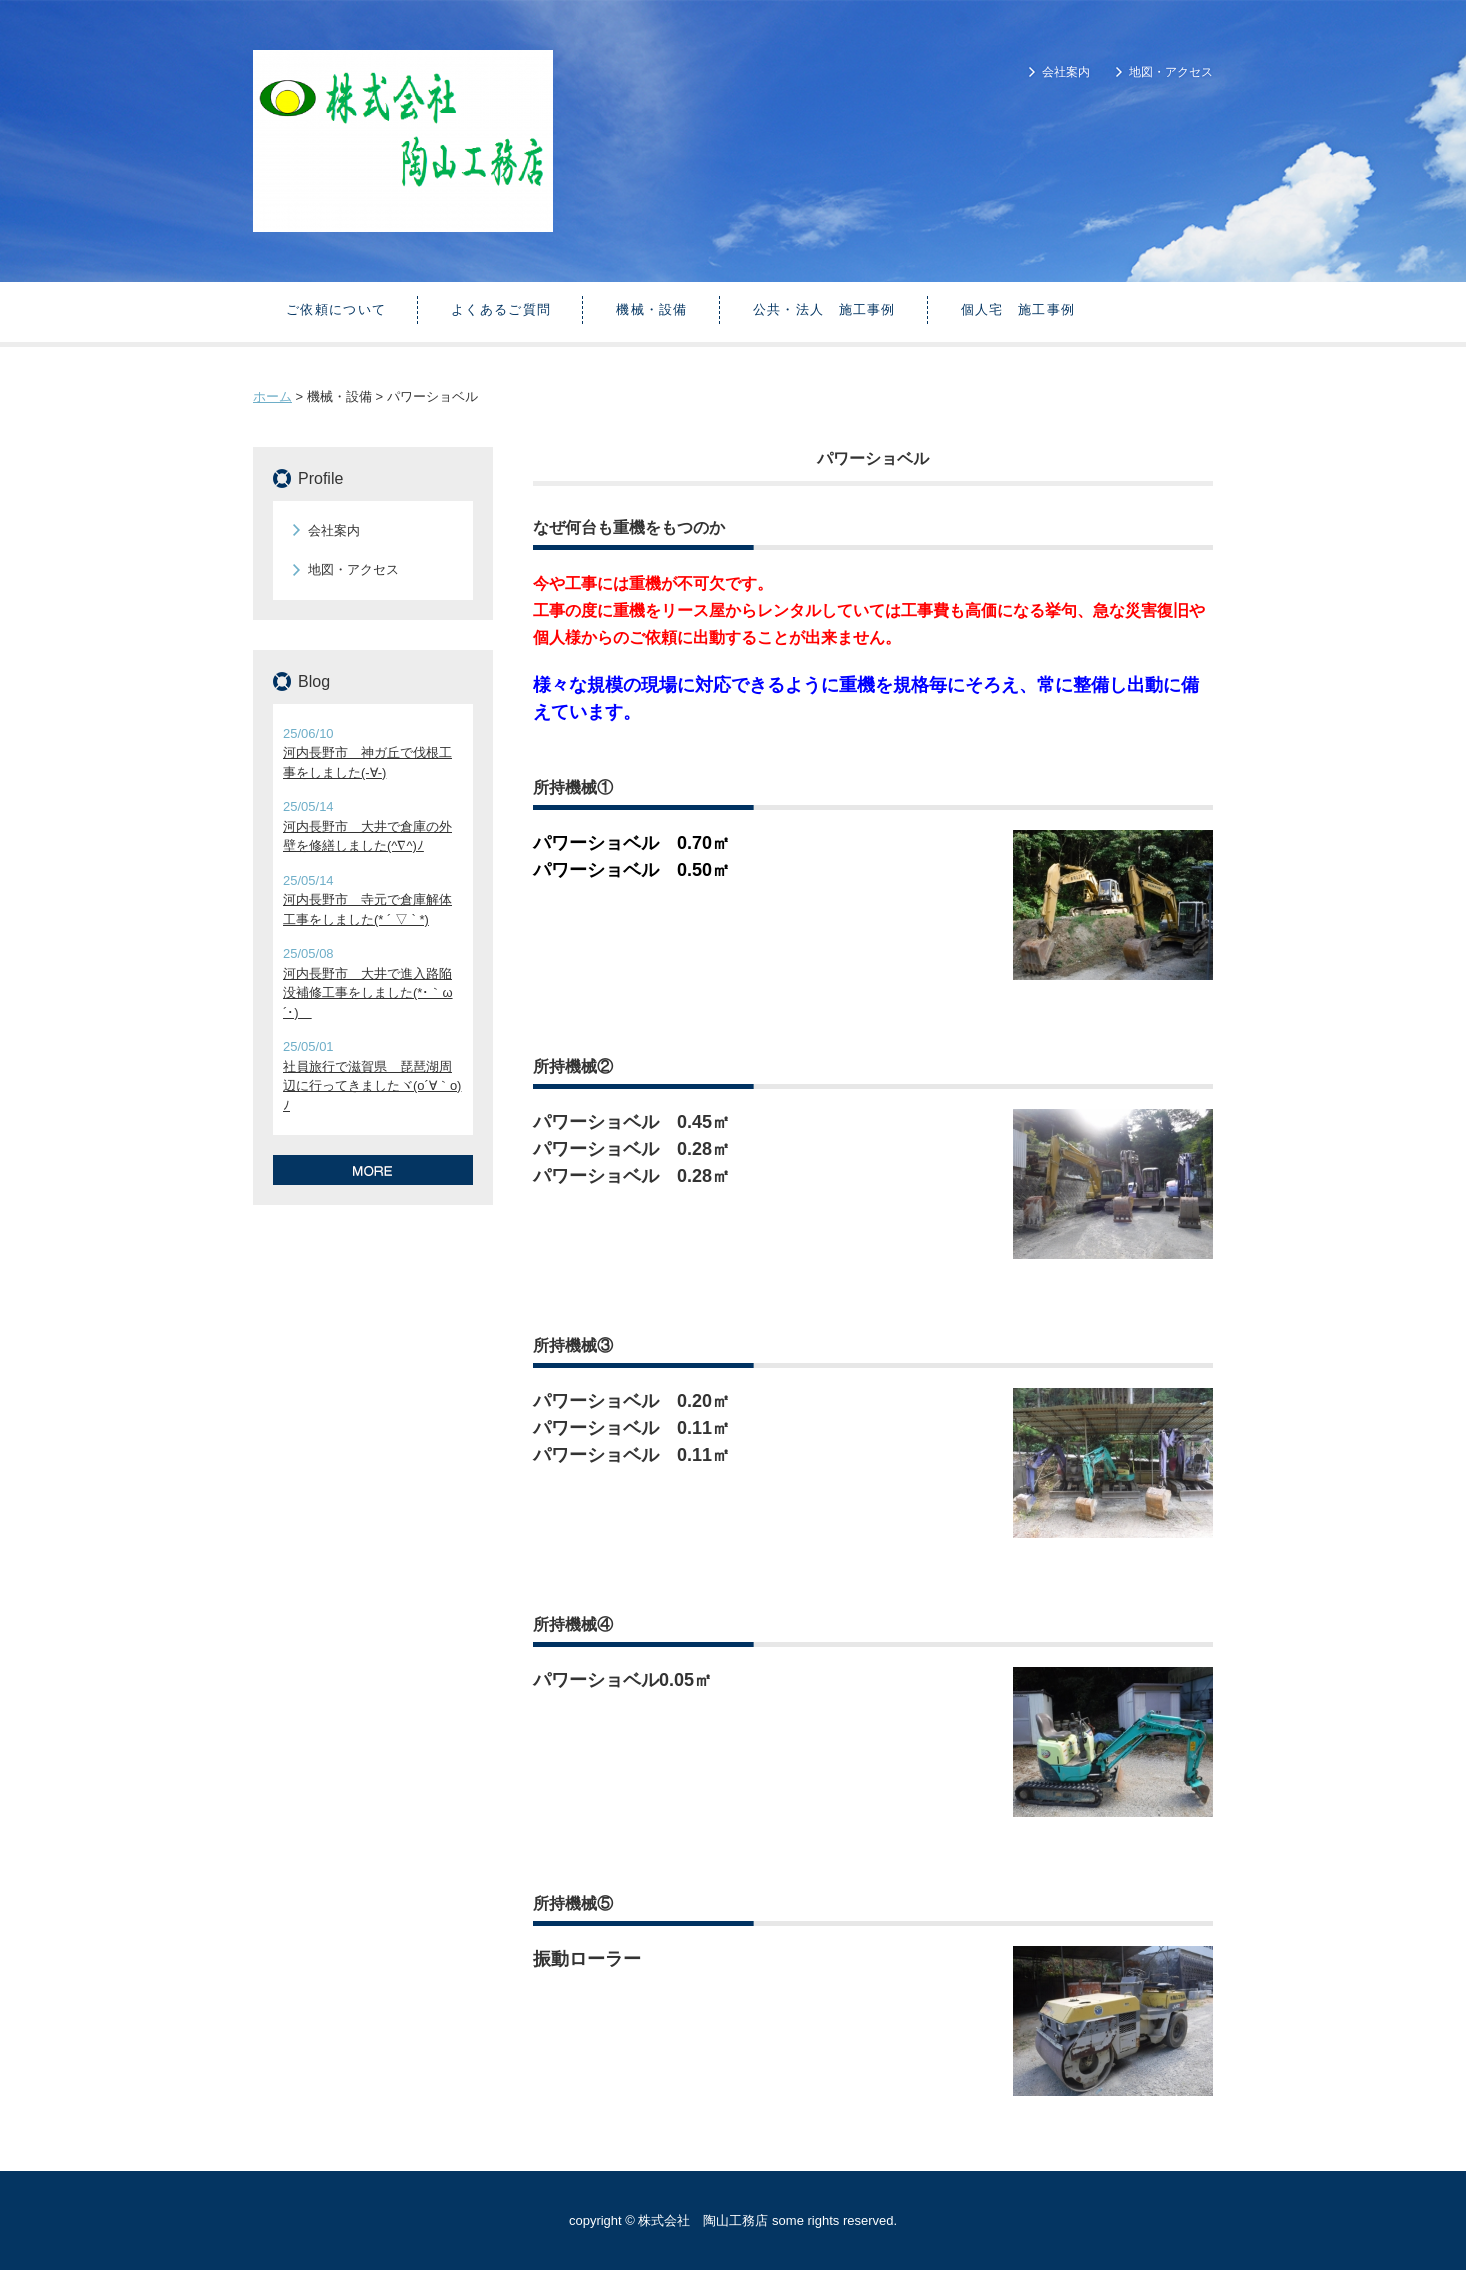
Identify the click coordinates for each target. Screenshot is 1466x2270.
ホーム (272, 396)
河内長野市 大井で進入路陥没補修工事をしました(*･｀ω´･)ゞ (368, 993)
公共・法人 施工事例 (824, 309)
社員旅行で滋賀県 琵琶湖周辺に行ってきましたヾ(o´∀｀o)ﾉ (372, 1086)
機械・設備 (652, 309)
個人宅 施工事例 (1018, 309)
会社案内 (1066, 72)
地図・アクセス (1171, 72)
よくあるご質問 (501, 309)
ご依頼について (336, 309)
